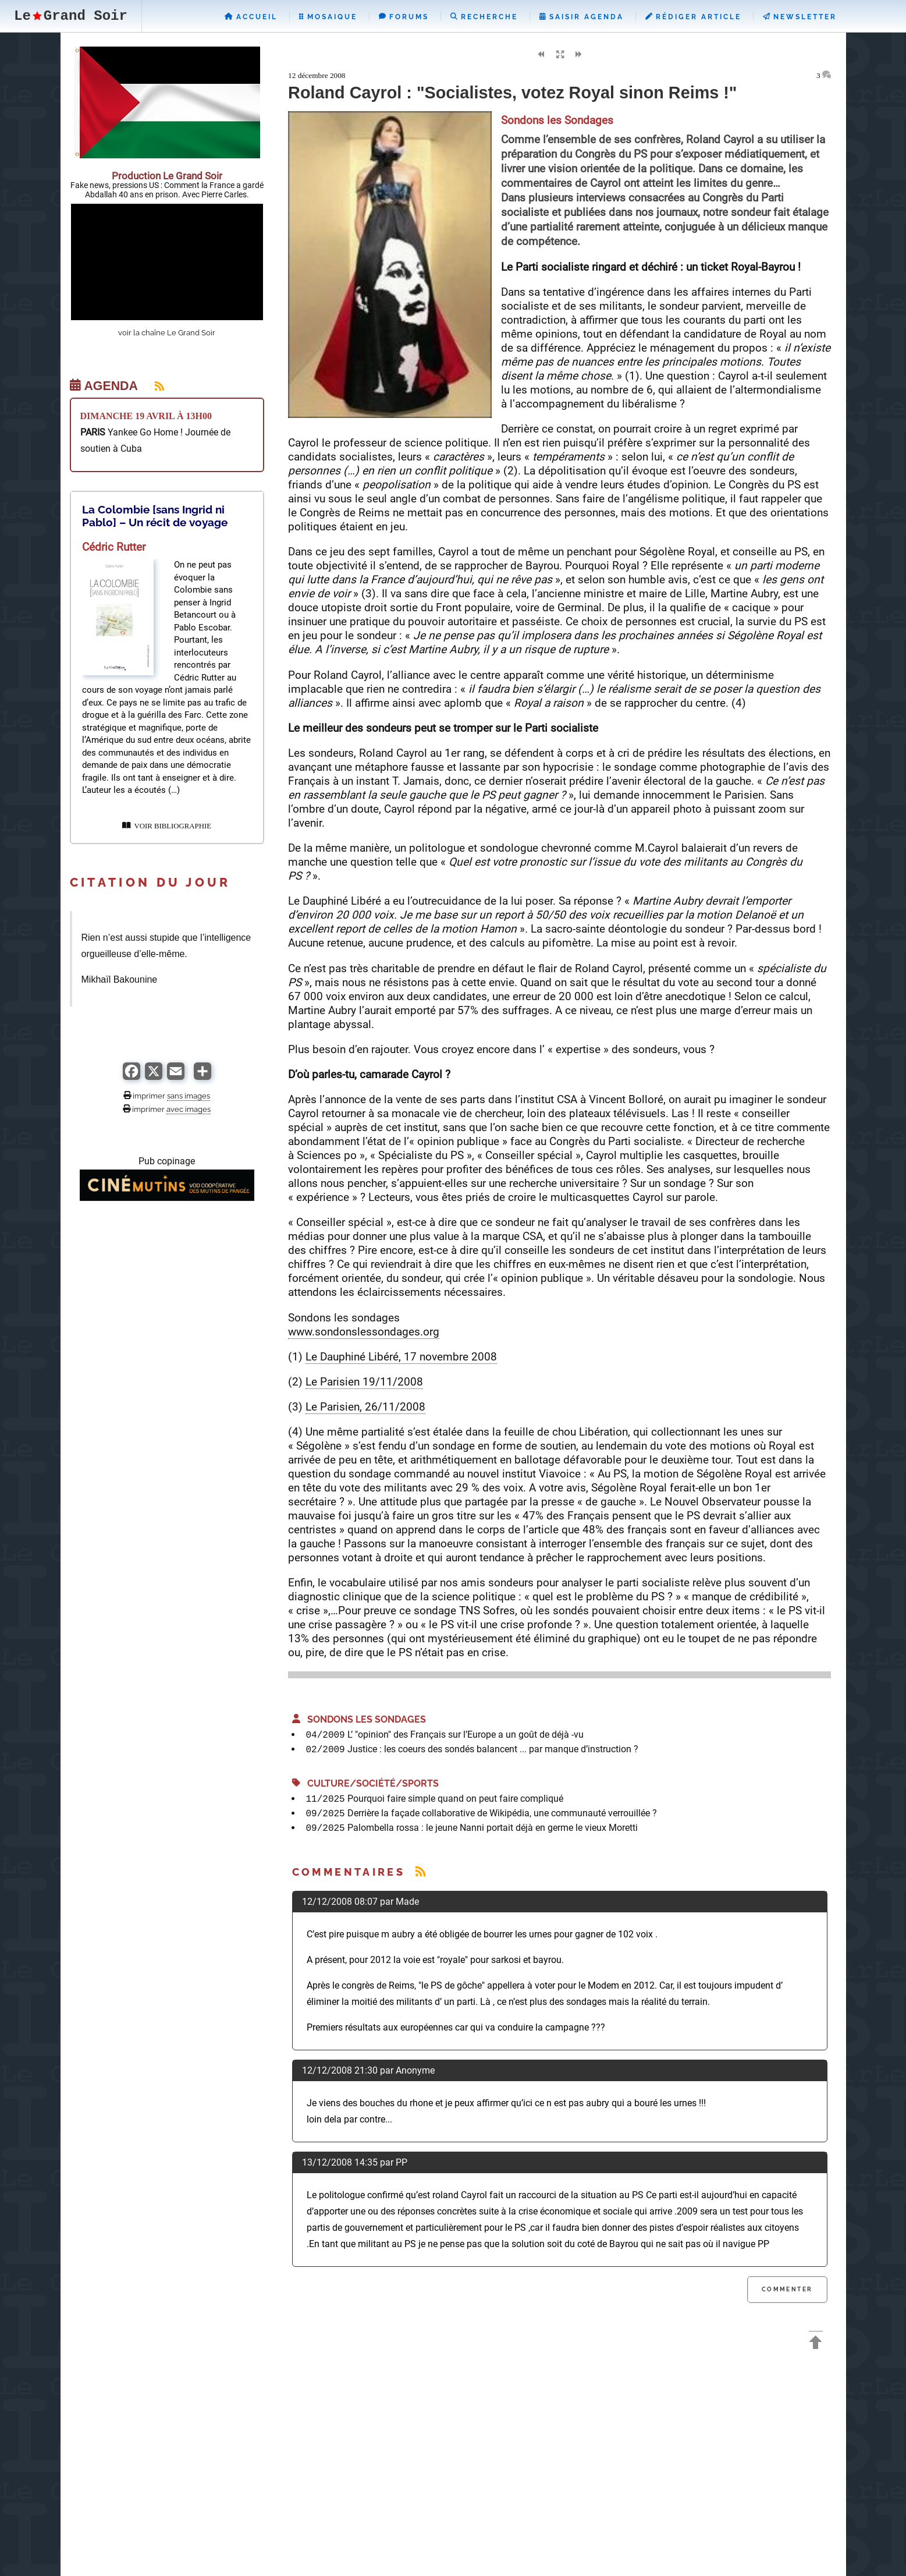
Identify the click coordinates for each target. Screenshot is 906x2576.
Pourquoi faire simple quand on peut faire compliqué (455, 1798)
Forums (404, 17)
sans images (188, 1095)
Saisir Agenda (581, 17)
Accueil (251, 17)
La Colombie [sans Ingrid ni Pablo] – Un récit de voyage (155, 516)
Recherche (484, 17)
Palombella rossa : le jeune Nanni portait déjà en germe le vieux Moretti (492, 1827)
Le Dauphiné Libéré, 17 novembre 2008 (401, 1356)
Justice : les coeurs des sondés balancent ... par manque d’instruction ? (492, 1749)
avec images (188, 1109)
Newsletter (800, 17)
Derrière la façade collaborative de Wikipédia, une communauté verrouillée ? (502, 1813)
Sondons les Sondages (359, 1719)
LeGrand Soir (70, 16)
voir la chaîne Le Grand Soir (166, 332)
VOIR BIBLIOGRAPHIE (166, 826)
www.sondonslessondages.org (363, 1331)
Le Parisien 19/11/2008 (364, 1381)
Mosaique (328, 17)
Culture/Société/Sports (365, 1783)
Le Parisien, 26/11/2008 (365, 1406)
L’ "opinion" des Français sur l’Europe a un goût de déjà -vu (465, 1734)
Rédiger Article (693, 17)
